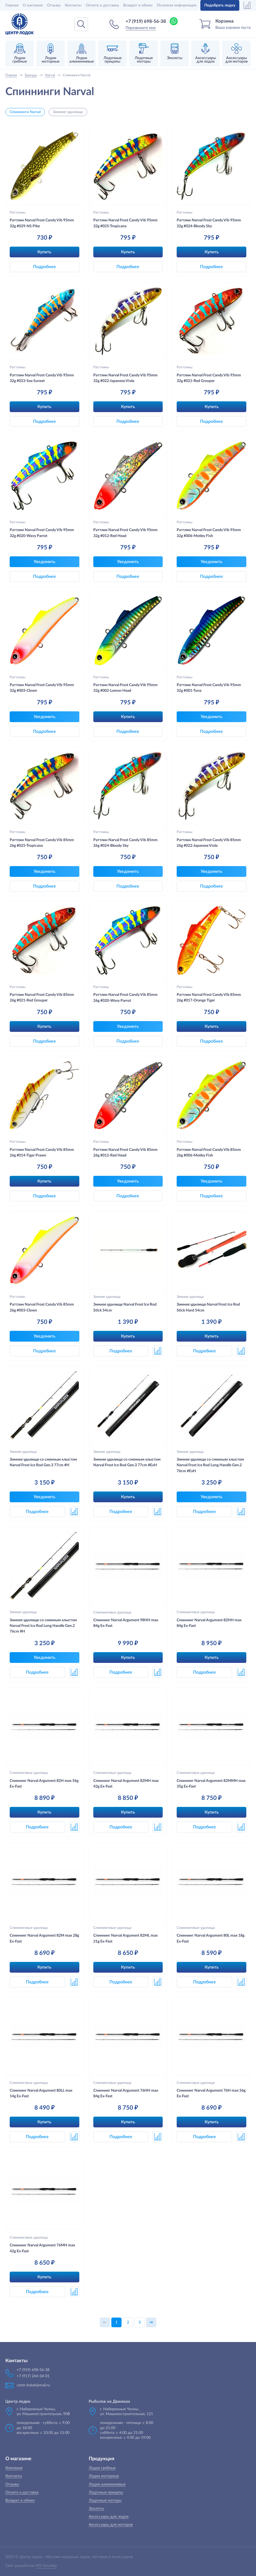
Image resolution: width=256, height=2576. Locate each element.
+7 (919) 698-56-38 (146, 21)
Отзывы (54, 5)
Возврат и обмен (137, 5)
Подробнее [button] (44, 267)
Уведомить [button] (44, 562)
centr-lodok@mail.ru (33, 2385)
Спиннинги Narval (25, 112)
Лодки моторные (104, 2476)
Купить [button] (44, 252)
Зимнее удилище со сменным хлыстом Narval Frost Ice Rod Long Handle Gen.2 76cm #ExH (210, 1465)
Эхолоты (96, 2508)
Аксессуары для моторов (111, 2525)
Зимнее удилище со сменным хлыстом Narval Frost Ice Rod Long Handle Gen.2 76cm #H (43, 1626)
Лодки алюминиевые (107, 2484)
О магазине (33, 5)
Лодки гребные (102, 2468)
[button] (157, 1351)
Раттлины (17, 212)
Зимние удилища (68, 112)
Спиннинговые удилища (112, 1612)
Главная (12, 5)
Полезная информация (176, 5)
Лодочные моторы (105, 2500)
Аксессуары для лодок (109, 2517)
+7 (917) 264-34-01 (33, 2376)
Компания (14, 2468)
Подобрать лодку (219, 5)
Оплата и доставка (102, 5)
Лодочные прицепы (106, 2492)
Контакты (73, 5)
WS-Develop (46, 2566)
